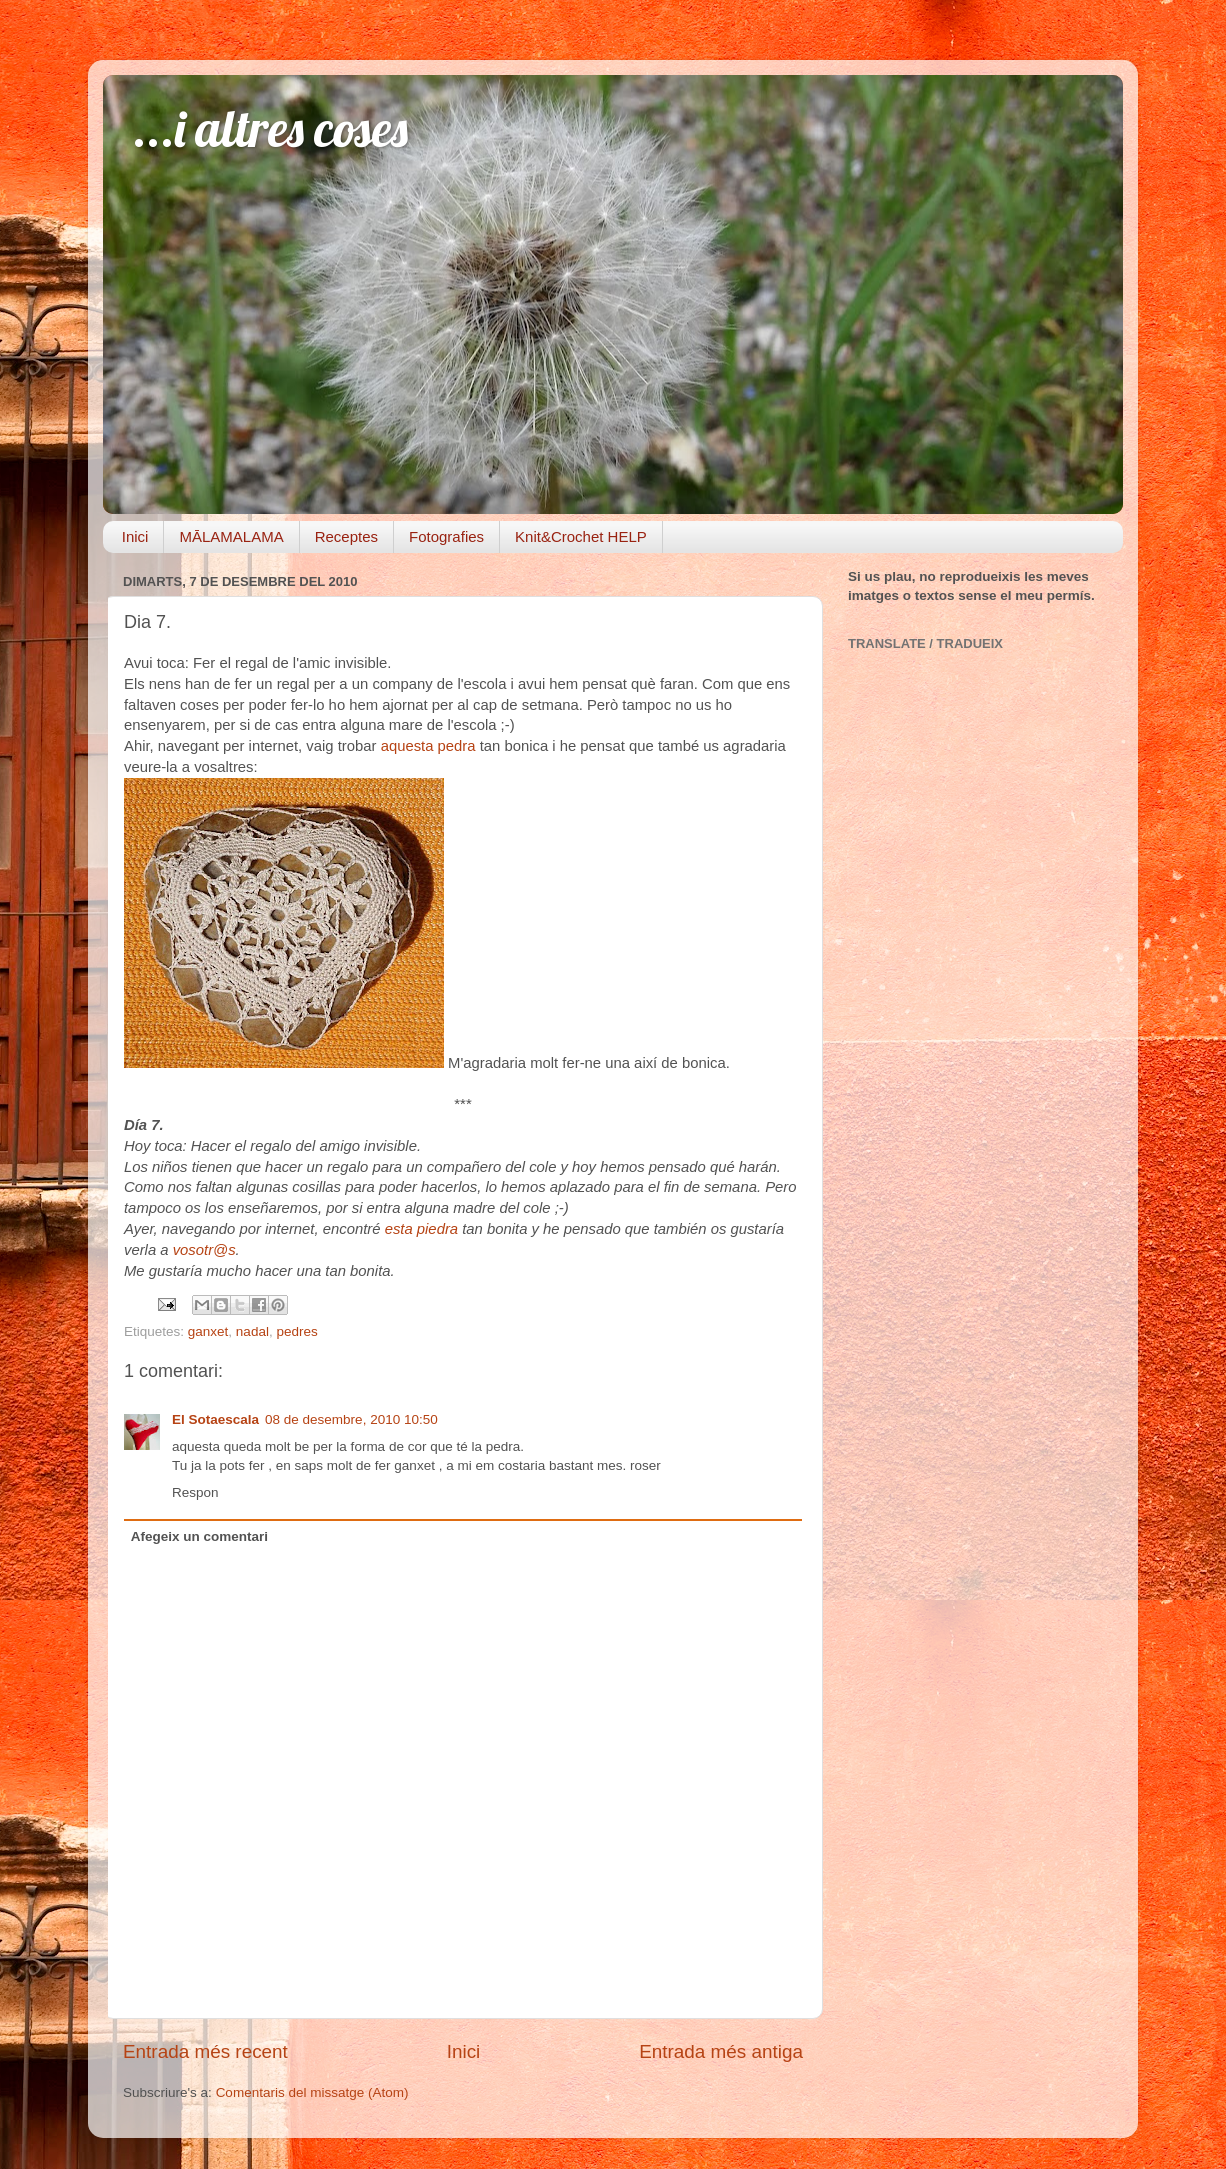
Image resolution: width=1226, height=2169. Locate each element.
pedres (296, 1331)
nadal (252, 1331)
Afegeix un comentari (199, 1536)
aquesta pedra (428, 746)
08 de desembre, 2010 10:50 (351, 1419)
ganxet (208, 1331)
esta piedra (424, 1229)
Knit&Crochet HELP (581, 536)
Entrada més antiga (721, 2051)
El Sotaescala (215, 1419)
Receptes (346, 536)
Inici (135, 536)
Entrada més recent (205, 2051)
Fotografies (446, 536)
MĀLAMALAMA (231, 536)
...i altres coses (270, 128)
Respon (195, 1492)
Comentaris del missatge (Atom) (312, 2092)
